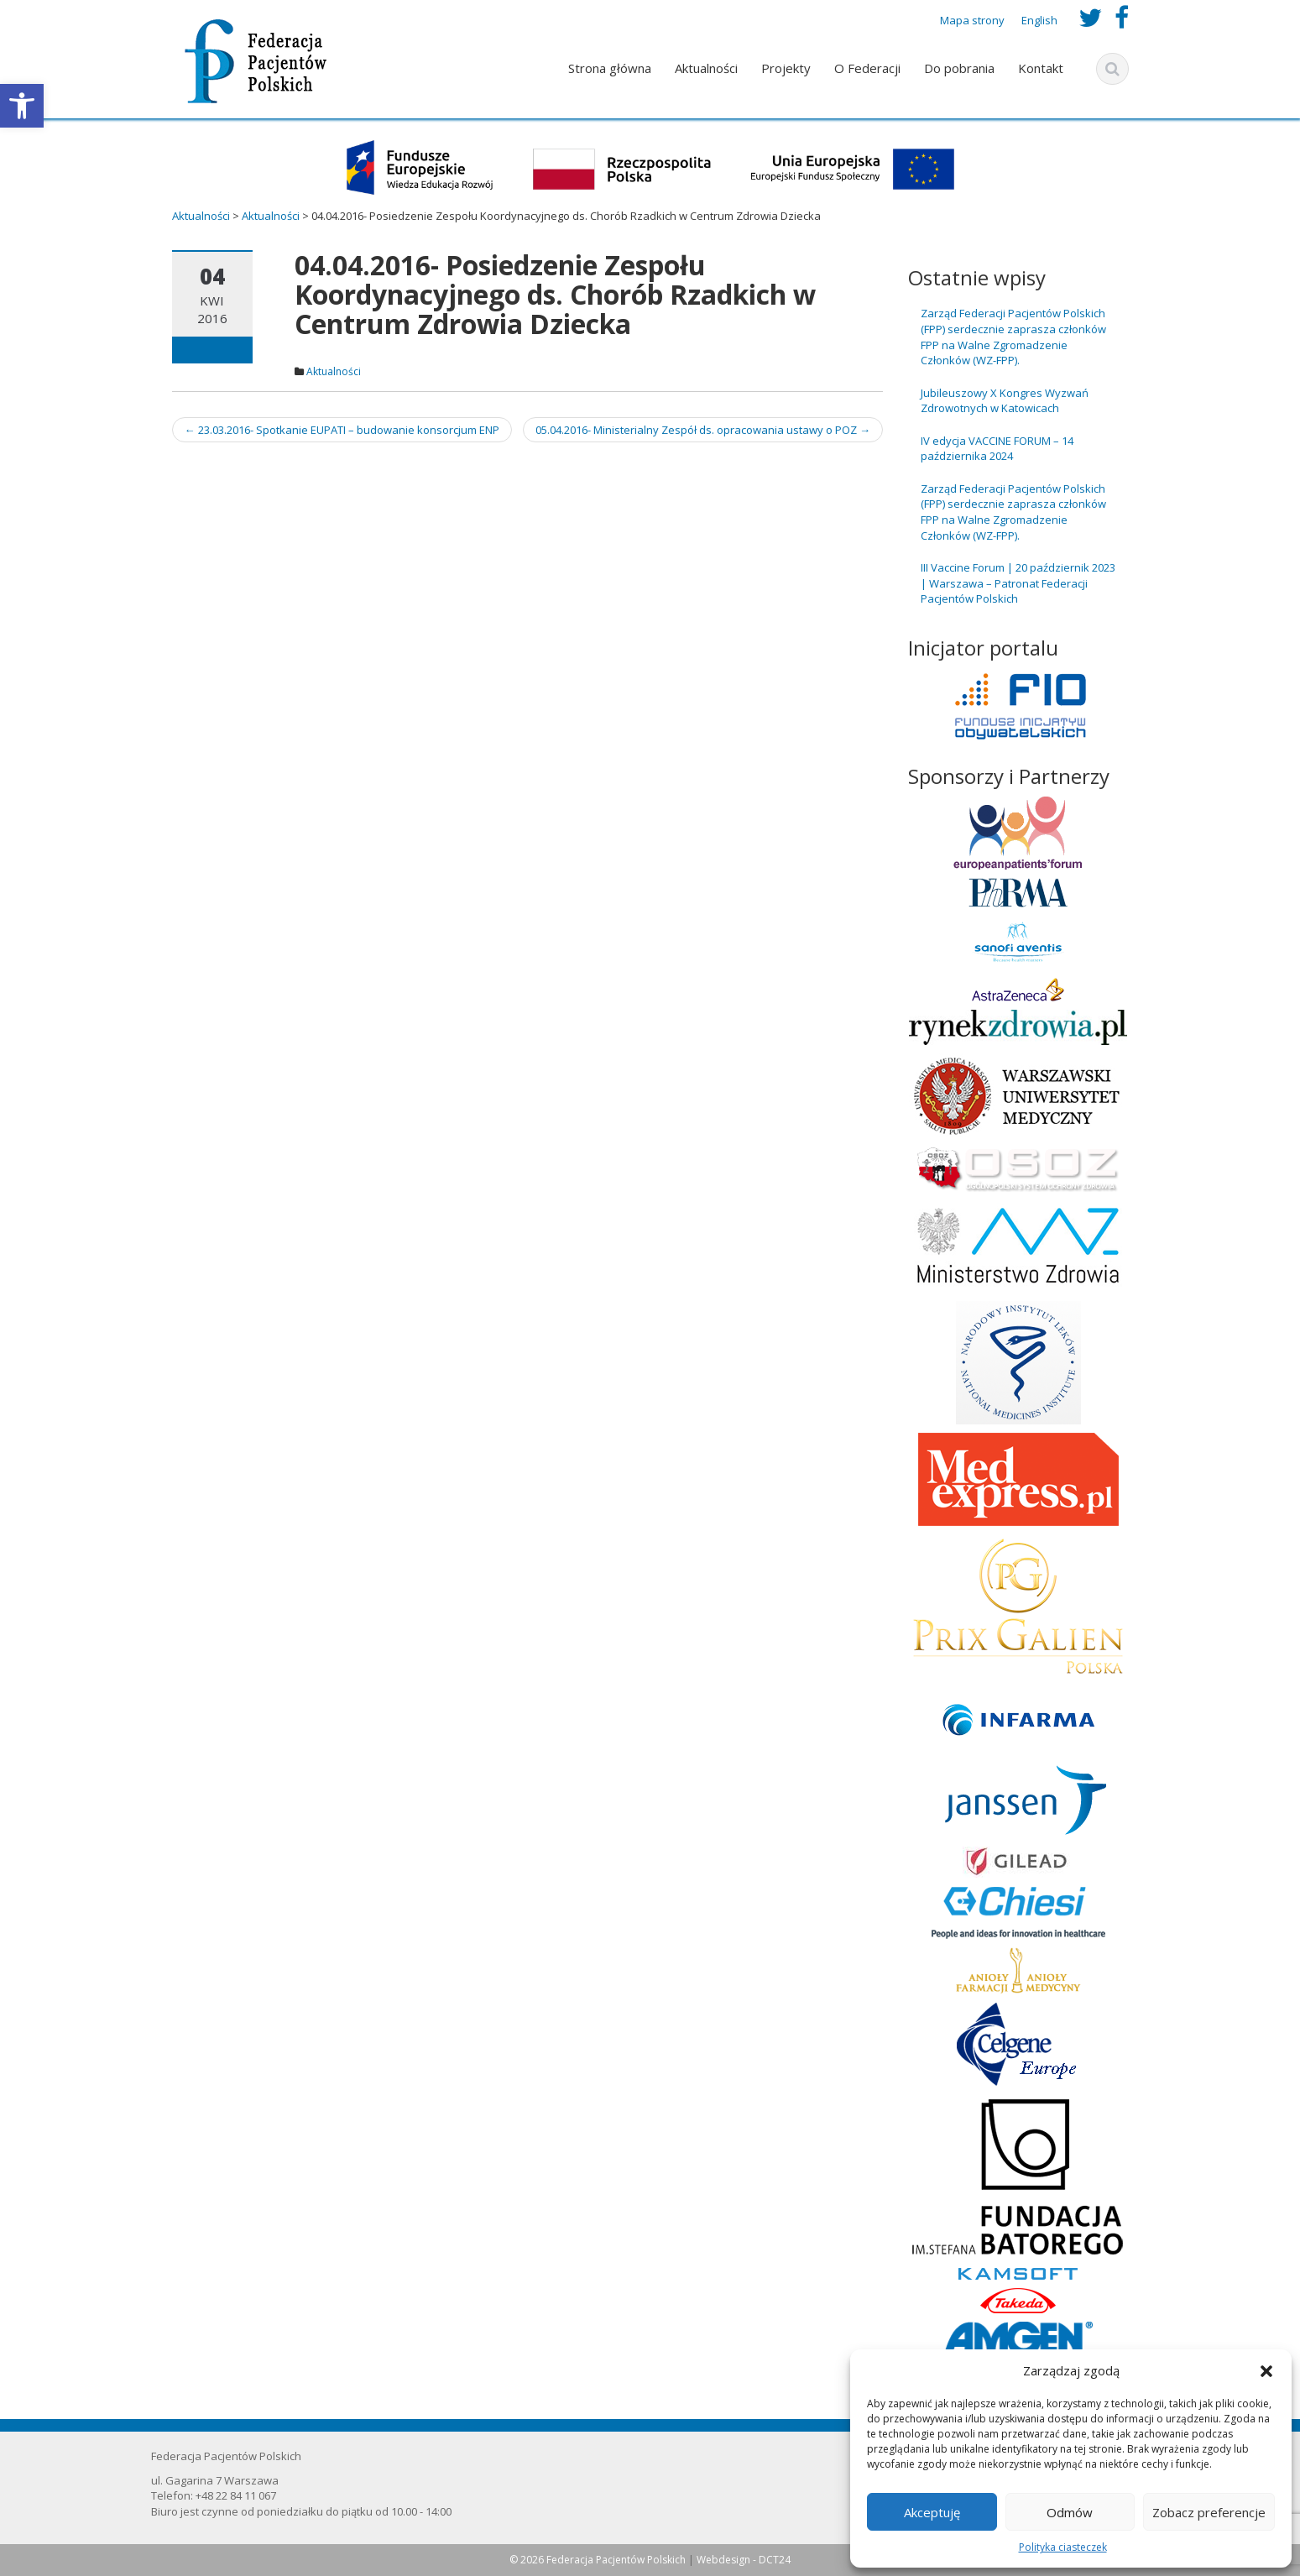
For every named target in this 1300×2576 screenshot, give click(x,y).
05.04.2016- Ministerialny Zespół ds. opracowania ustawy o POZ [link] (702, 429)
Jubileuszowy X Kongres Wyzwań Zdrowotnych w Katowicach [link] (1005, 400)
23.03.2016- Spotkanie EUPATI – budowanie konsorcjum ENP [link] (342, 429)
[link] (22, 106)
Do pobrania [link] (959, 68)
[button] (1266, 2371)
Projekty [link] (786, 68)
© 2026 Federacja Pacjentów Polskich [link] (598, 2559)
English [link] (1039, 20)
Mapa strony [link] (972, 20)
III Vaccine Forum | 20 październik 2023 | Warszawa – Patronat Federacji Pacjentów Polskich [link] (1018, 583)
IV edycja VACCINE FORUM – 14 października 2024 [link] (997, 448)
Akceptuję (932, 2512)
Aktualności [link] (706, 68)
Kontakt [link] (1040, 68)
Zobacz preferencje (1209, 2512)
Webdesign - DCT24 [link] (744, 2559)
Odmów (1070, 2512)
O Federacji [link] (867, 68)
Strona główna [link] (609, 68)
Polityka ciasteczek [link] (1063, 2547)
